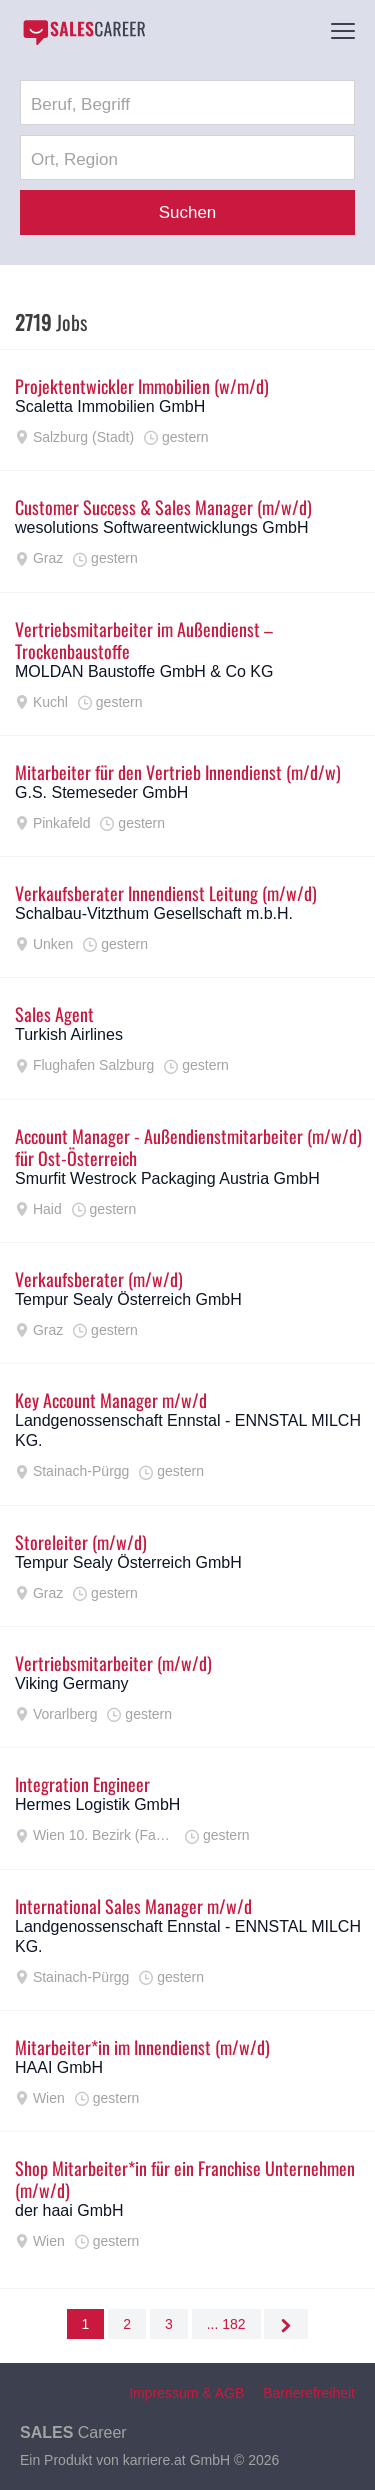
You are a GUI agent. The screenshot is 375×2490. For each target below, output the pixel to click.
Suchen (188, 212)
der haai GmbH (69, 2210)
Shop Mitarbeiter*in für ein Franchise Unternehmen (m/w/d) (185, 2179)
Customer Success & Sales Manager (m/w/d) (163, 507)
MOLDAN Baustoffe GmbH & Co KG (144, 671)
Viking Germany (72, 1683)
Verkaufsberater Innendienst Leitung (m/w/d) (166, 893)
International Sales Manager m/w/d (133, 1906)
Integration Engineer (82, 1784)
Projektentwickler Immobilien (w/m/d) (142, 386)
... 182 (226, 2324)
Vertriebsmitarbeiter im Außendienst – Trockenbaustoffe (144, 640)
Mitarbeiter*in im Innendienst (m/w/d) (142, 2047)
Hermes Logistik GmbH (97, 1804)
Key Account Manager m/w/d (111, 1400)
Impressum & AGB (186, 2393)
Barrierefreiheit (309, 2393)
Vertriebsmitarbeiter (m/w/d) (113, 1663)
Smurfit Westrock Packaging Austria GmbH (167, 1178)
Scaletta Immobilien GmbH (110, 406)
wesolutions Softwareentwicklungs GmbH (161, 527)
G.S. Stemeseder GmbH (101, 792)
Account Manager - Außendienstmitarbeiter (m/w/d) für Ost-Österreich (188, 1147)
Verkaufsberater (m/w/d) (99, 1279)
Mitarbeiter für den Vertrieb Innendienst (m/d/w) (178, 772)
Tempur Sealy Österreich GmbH (128, 1299)
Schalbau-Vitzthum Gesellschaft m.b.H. (154, 913)
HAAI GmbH (59, 2067)
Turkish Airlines (69, 1034)
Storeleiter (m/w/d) (81, 1542)
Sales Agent (54, 1014)
